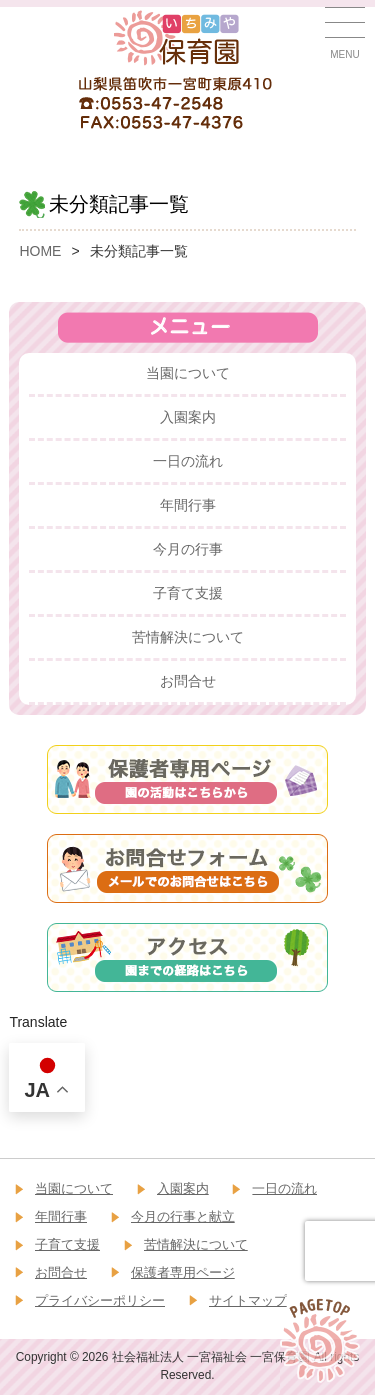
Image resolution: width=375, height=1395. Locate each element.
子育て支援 (188, 593)
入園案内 (188, 417)
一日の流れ (188, 461)
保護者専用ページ (183, 1272)
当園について (188, 373)
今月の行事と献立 (183, 1216)
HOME (40, 251)
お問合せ (188, 681)
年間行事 (188, 505)
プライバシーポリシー (100, 1300)
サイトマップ (248, 1300)
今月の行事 (188, 549)
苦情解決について (188, 637)
